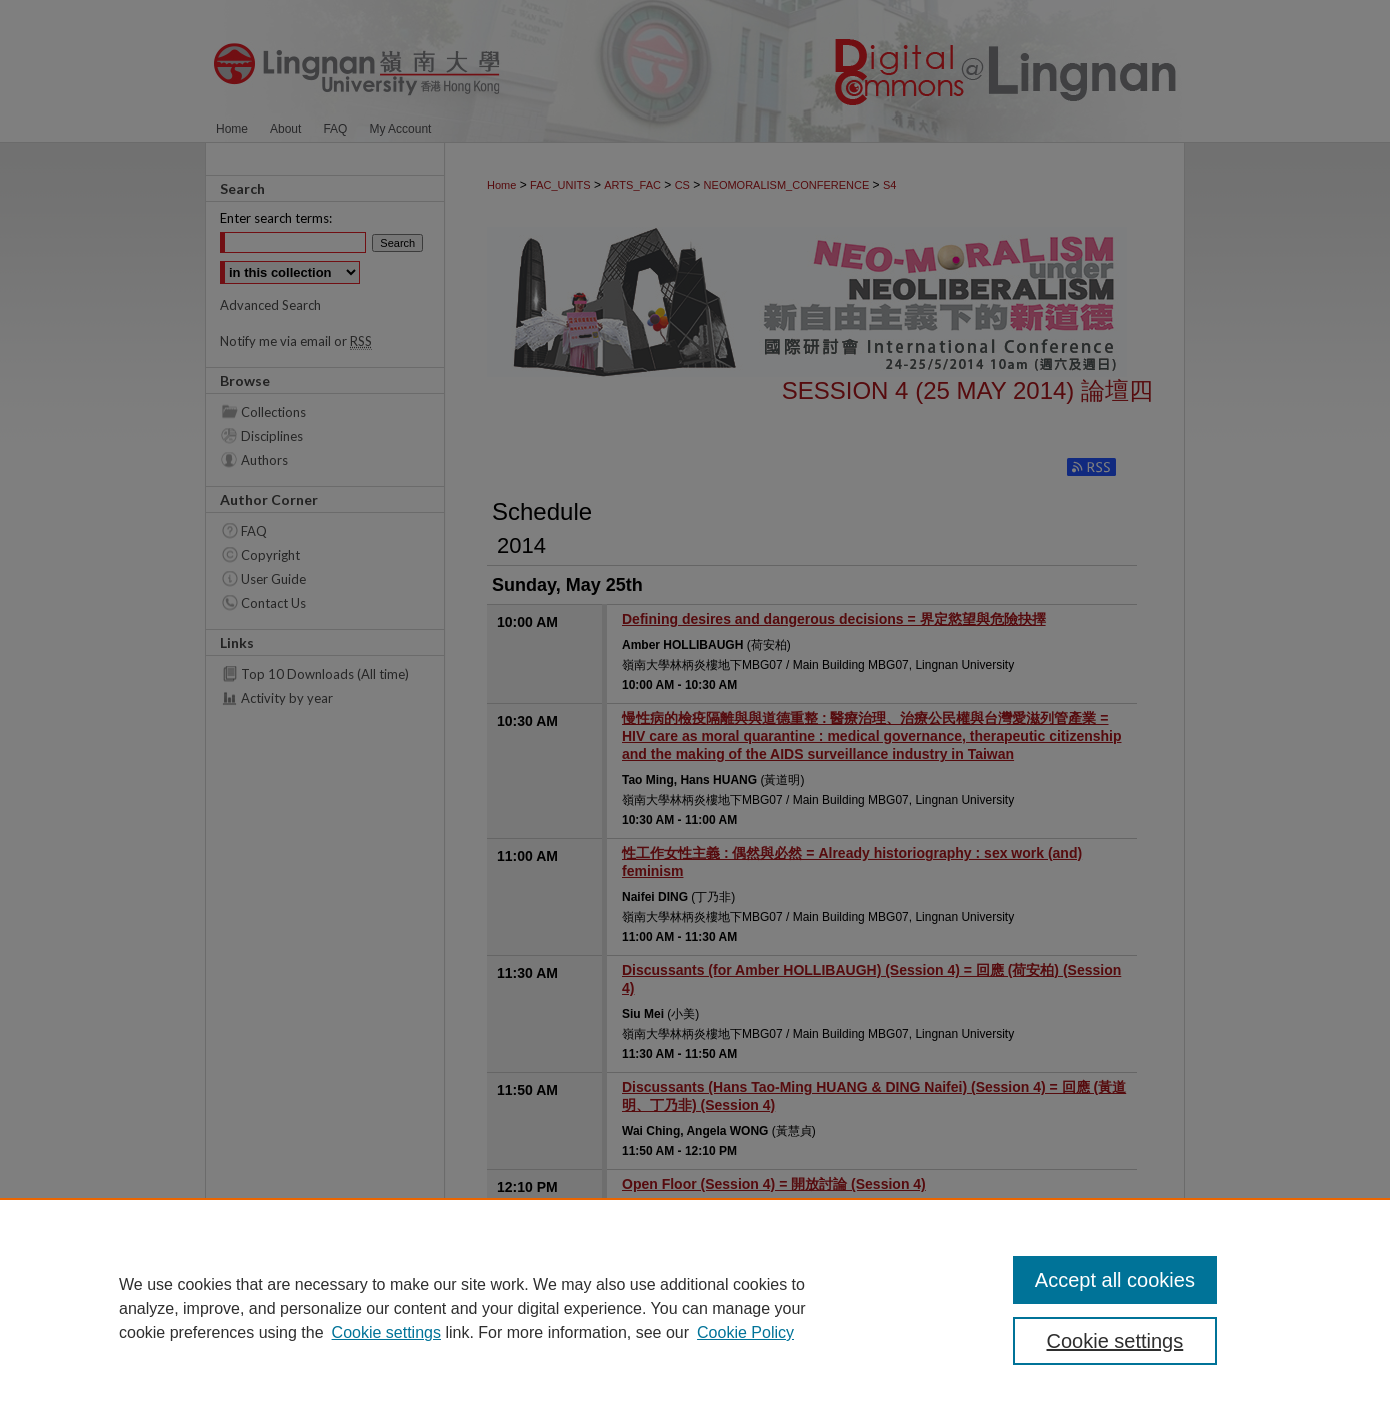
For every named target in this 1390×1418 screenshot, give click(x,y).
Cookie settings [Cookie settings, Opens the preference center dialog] (1115, 1341)
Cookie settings (386, 1332)
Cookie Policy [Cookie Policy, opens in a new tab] (745, 1332)
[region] (695, 1308)
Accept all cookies (1115, 1280)
